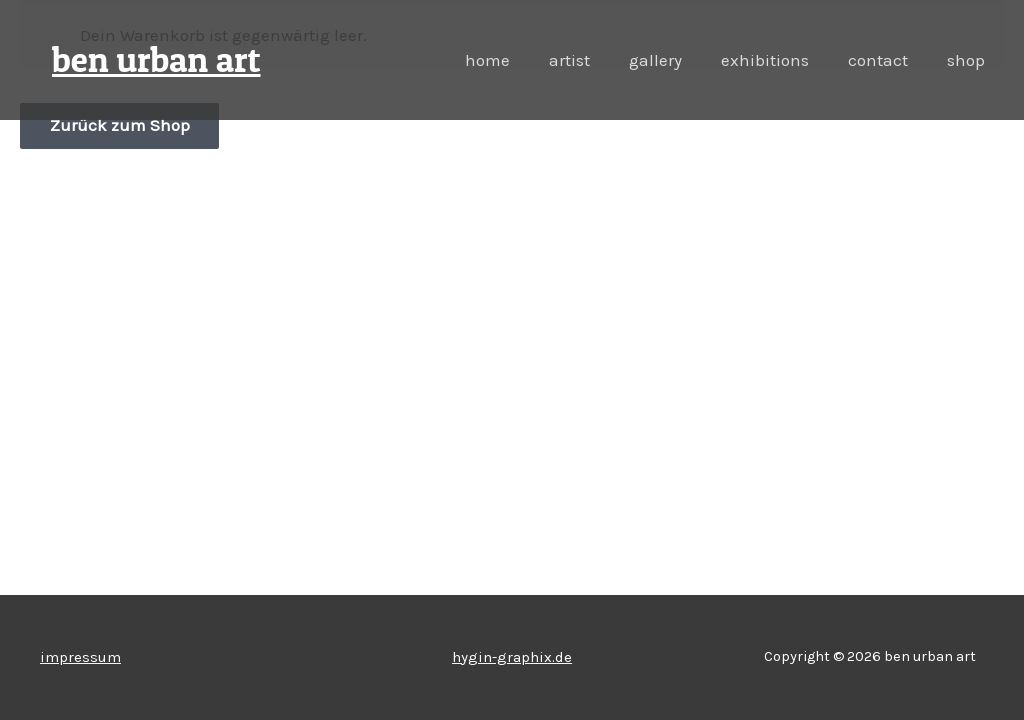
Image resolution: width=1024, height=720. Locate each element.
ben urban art (156, 59)
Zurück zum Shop (120, 126)
